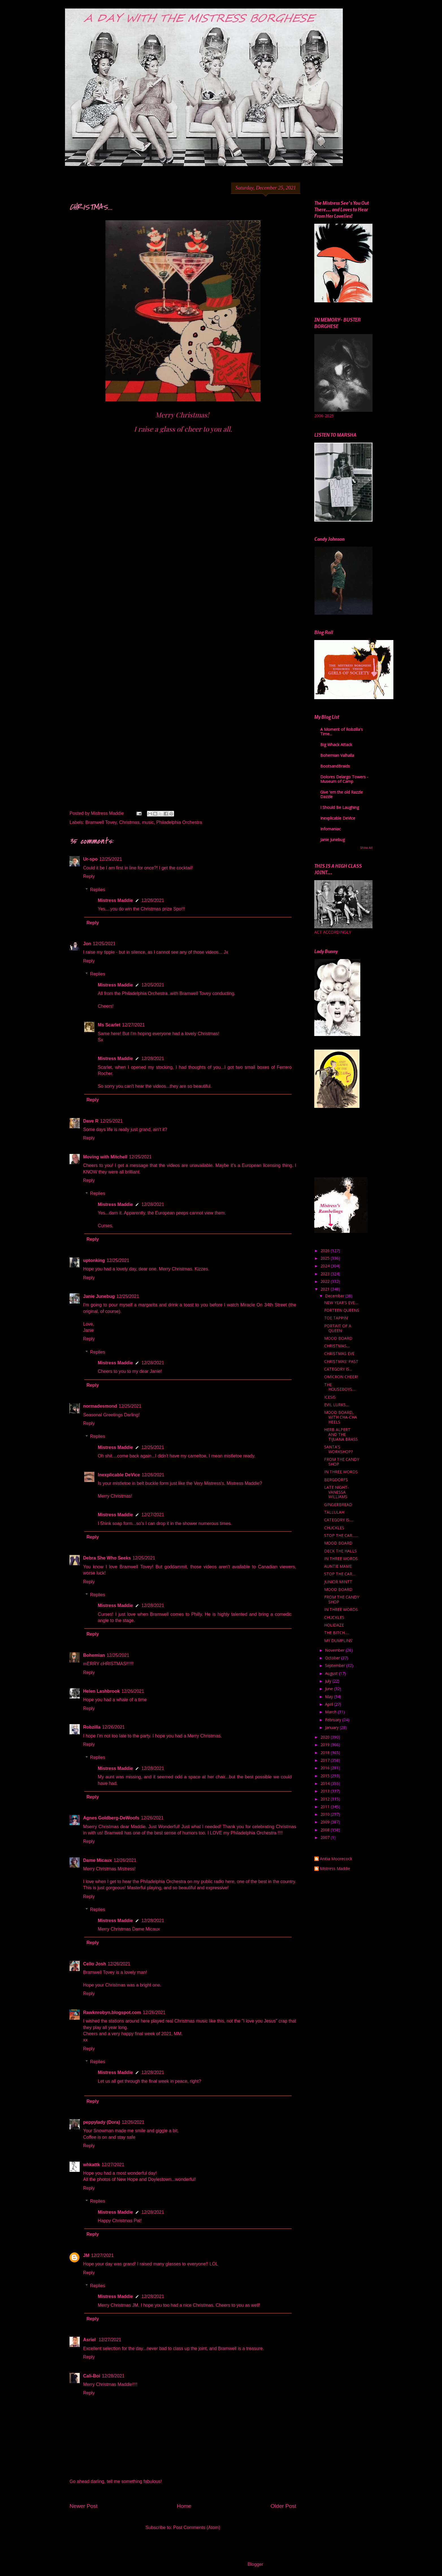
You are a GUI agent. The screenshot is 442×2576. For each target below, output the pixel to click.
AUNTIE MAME (338, 1566)
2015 (325, 1775)
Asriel (90, 2339)
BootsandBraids (335, 766)
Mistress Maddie (115, 900)
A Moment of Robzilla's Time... (341, 731)
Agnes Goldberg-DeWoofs (111, 1817)
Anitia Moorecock (336, 1858)
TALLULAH (334, 1512)
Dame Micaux (97, 1860)
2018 (325, 1752)
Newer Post (83, 2506)
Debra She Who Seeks (107, 1558)
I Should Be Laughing (339, 807)
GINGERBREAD (338, 1504)
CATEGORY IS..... (339, 1519)
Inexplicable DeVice (119, 1474)
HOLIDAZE (334, 1625)
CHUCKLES (334, 1527)
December (335, 1295)
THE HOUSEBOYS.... (340, 1387)
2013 (325, 1791)
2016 (325, 1768)
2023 (325, 1273)
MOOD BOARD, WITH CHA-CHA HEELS (340, 1417)
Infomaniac (330, 829)
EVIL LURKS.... (336, 1404)
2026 (325, 1250)
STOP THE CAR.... (340, 1573)
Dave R (90, 1121)
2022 (325, 1281)
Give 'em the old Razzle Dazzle (341, 794)
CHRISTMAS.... (337, 1346)
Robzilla (91, 1727)
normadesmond (100, 1406)
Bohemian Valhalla (337, 755)
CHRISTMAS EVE (339, 1353)
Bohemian (94, 1655)
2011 (325, 1806)
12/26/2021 (152, 900)
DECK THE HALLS (340, 1551)
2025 (325, 1258)
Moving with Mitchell (105, 1157)
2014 (325, 1783)
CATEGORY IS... (338, 1369)
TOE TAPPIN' (336, 1318)
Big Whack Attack (336, 744)
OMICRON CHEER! (341, 1376)
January (332, 1727)
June (329, 1688)
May (329, 1696)
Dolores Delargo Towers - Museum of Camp (344, 779)
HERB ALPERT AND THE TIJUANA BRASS (341, 1434)
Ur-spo (90, 859)
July (328, 1681)
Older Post (283, 2506)
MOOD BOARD (338, 1338)
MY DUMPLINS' (338, 1640)
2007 (325, 1837)
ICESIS (330, 1397)
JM (86, 2255)
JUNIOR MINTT (338, 1581)
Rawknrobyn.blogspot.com (112, 2012)
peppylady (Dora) (101, 2122)
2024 (325, 1265)
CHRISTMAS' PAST (341, 1361)
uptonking (94, 1260)
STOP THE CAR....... (341, 1535)
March (331, 1712)
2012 (325, 1799)
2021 (325, 1289)
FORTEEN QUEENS (341, 1310)
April (329, 1704)
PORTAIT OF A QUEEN (337, 1328)
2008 (325, 1829)
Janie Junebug (99, 1296)
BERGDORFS (336, 1479)
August (332, 1673)
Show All (366, 848)
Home (184, 2506)
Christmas (129, 822)
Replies (97, 889)
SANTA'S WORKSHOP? (338, 1449)
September (335, 1665)
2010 (325, 1814)
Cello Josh (94, 1963)
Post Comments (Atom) (196, 2527)
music (148, 822)
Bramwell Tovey (101, 822)
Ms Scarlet (109, 1024)
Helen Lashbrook (101, 1691)
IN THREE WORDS (341, 1471)
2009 (325, 1822)
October (333, 1657)
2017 (325, 1760)
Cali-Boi (91, 2375)
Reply (89, 876)
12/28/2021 (152, 1058)
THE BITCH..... (336, 1632)
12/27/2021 (133, 1024)
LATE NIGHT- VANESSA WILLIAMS (336, 1492)
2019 (325, 1744)
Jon (87, 943)
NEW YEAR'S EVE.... (341, 1302)
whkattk (91, 2164)
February (333, 1719)
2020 (325, 1737)
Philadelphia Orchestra (179, 822)
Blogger (255, 2564)
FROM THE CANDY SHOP (341, 1462)
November (335, 1650)
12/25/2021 (110, 859)
